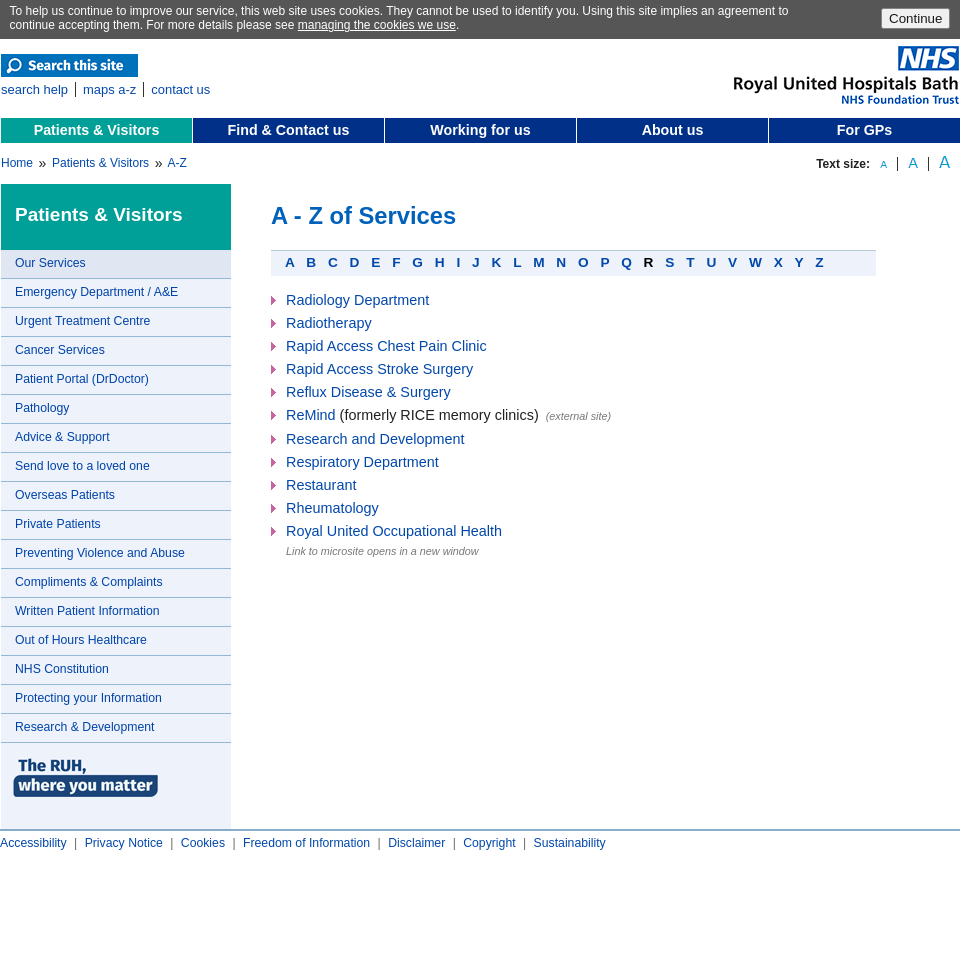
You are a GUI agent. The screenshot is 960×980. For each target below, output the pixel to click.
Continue (915, 18)
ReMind (311, 415)
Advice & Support (62, 437)
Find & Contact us (289, 130)
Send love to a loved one (82, 466)
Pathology (42, 408)
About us (673, 130)
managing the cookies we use (377, 25)
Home (17, 163)
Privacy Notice (124, 843)
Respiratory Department (362, 462)
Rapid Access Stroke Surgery (379, 369)
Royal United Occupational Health (394, 531)
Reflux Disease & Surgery (368, 392)
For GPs (864, 130)
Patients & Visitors (97, 130)
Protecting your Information (88, 698)
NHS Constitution (62, 669)
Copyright (489, 843)
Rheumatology (332, 508)
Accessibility (33, 843)
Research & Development (84, 727)
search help (34, 89)
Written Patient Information (87, 611)
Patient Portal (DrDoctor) (82, 379)
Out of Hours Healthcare (81, 640)
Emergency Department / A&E (96, 292)
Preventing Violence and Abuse (100, 553)
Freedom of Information (306, 843)
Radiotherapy (329, 323)
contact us (180, 89)
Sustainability (570, 843)
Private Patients (58, 524)
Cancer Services (60, 350)
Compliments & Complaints (89, 582)
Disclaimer (416, 843)
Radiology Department (357, 300)
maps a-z (109, 89)
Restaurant (321, 485)
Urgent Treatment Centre (82, 321)
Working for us (480, 130)
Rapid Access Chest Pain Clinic (386, 346)
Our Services (50, 263)
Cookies (203, 843)
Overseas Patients (65, 495)
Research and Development (375, 439)
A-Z (176, 163)
